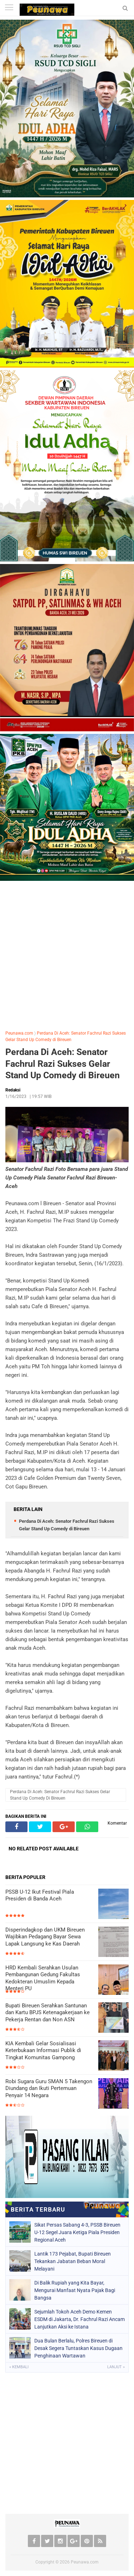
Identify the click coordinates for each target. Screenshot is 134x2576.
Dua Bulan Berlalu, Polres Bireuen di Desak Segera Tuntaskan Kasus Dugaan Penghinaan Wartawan (78, 2348)
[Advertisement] (67, 954)
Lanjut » (116, 2367)
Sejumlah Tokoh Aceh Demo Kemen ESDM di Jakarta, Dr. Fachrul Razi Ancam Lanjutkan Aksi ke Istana (79, 2319)
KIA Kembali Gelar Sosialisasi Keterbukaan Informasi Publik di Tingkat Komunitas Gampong (43, 2050)
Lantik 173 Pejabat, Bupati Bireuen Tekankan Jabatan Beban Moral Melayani (72, 2261)
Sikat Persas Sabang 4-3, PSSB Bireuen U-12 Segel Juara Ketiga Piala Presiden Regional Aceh (77, 2232)
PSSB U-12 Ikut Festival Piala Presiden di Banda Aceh (39, 1895)
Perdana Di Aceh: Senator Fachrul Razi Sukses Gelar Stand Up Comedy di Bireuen (62, 1063)
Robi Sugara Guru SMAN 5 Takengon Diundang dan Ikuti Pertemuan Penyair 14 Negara (48, 2088)
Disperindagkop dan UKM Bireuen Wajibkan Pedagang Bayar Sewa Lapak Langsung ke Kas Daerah (45, 1937)
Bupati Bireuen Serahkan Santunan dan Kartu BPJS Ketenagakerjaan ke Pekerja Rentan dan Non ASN (47, 2012)
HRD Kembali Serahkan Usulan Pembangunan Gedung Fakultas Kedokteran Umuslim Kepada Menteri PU (42, 1978)
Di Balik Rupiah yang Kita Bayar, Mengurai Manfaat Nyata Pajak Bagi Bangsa (74, 2290)
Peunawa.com (19, 1033)
